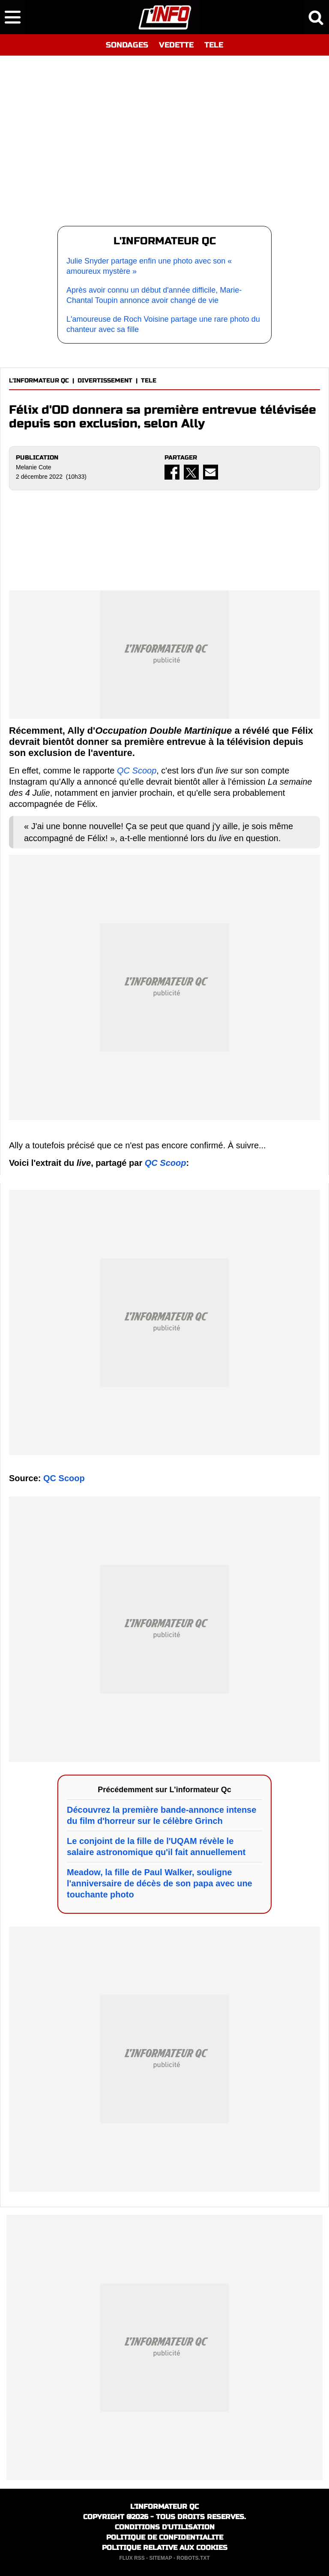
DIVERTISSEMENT (105, 380)
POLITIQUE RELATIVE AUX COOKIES (164, 2547)
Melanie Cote (33, 467)
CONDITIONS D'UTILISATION (165, 2527)
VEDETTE (176, 45)
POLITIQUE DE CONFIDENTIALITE (164, 2537)
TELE (213, 45)
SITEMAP (160, 2558)
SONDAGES (127, 45)
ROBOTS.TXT (192, 2558)
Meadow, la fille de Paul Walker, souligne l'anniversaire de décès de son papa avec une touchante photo (159, 1883)
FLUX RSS (131, 2558)
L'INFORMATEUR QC (39, 380)
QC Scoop (136, 770)
